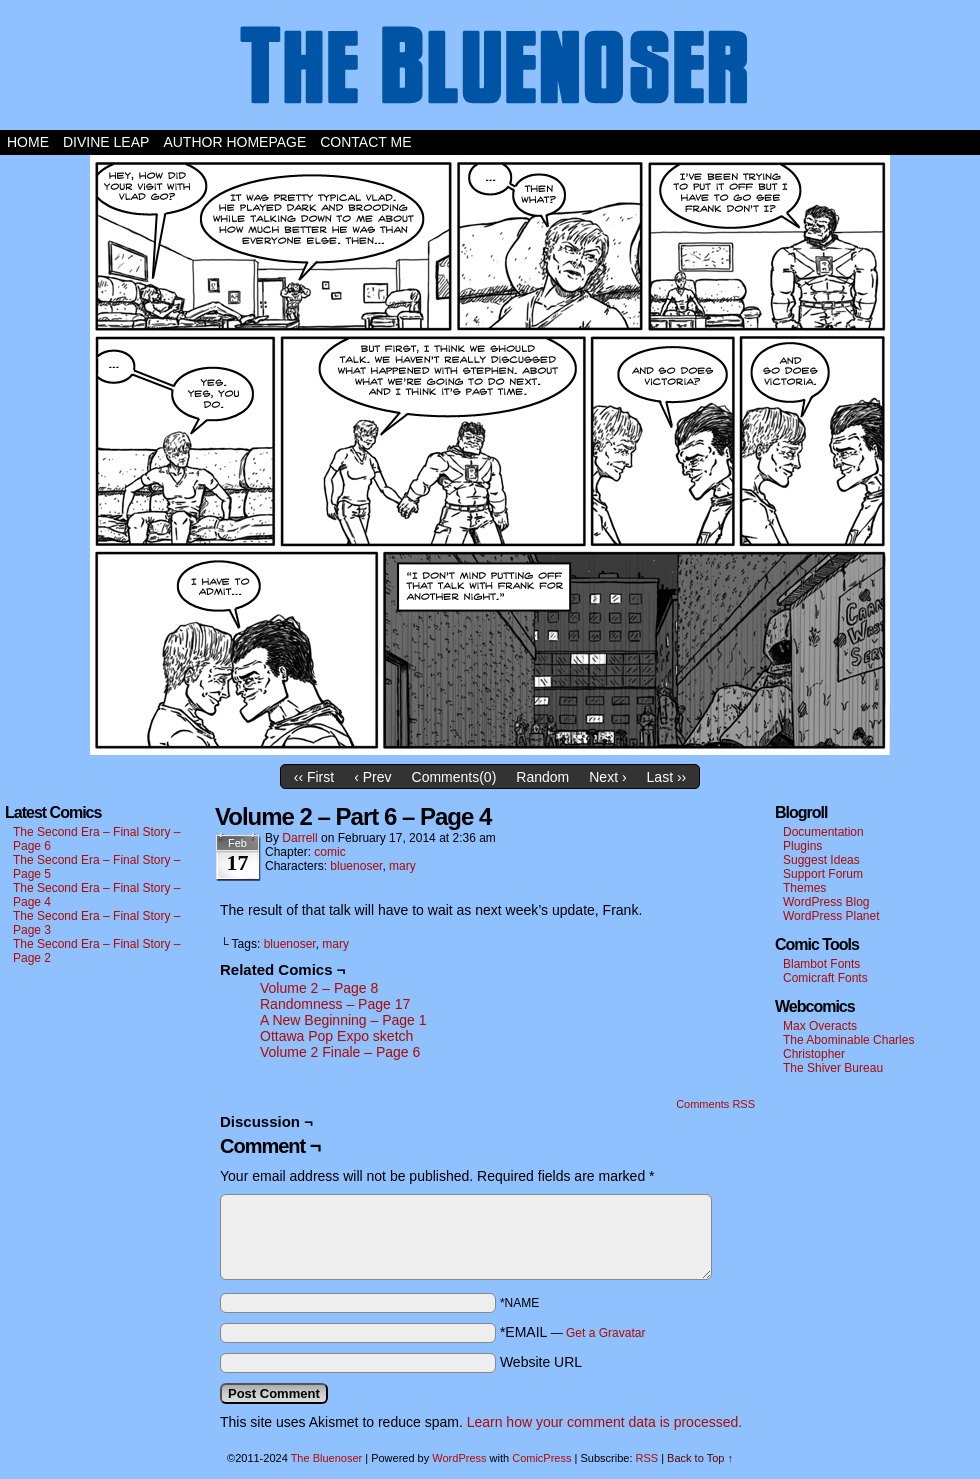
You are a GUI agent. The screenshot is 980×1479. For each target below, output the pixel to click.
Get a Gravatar (605, 1333)
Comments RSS (715, 1104)
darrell (299, 838)
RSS (647, 1458)
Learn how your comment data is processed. (604, 1422)
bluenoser (356, 866)
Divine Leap (106, 142)
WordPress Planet (831, 916)
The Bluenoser (490, 70)
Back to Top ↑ (700, 1458)
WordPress (459, 1458)
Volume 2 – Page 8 (319, 988)
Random (542, 777)
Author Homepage (234, 142)
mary (402, 866)
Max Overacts (820, 1026)
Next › (607, 777)
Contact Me (365, 142)
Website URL (541, 1362)
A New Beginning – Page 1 (343, 1020)
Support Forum (823, 874)
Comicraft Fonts (825, 978)
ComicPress (541, 1458)
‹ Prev (372, 777)
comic (329, 852)
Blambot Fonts (821, 964)
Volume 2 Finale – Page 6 (340, 1052)
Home (28, 142)
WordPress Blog (826, 902)
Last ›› (667, 777)
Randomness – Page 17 (335, 1004)
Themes (804, 888)
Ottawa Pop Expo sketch (336, 1036)
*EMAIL (573, 1332)
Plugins (802, 846)
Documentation (823, 832)
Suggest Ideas (821, 860)
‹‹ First (314, 777)
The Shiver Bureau (833, 1068)
